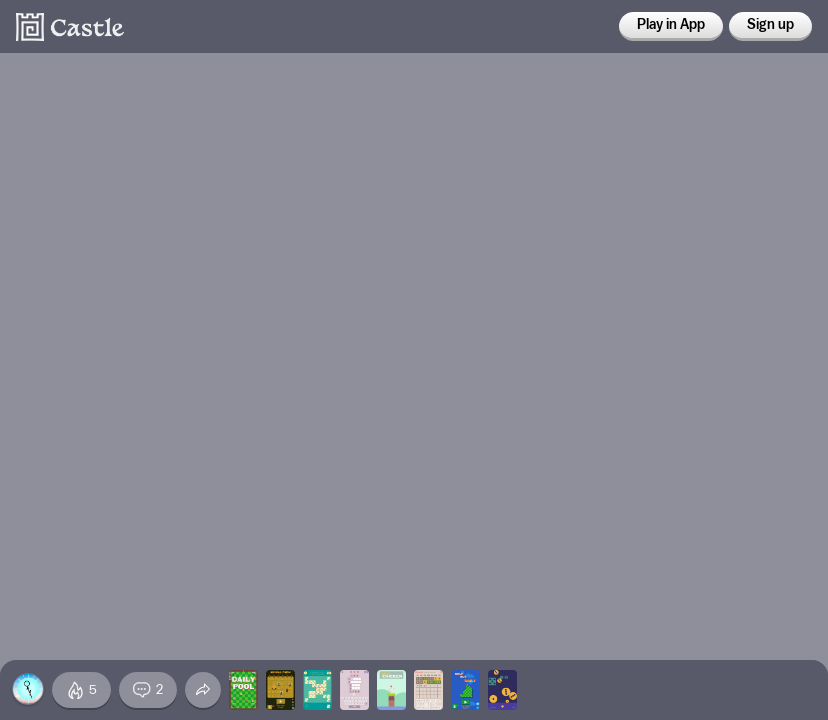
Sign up (770, 25)
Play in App (671, 25)
